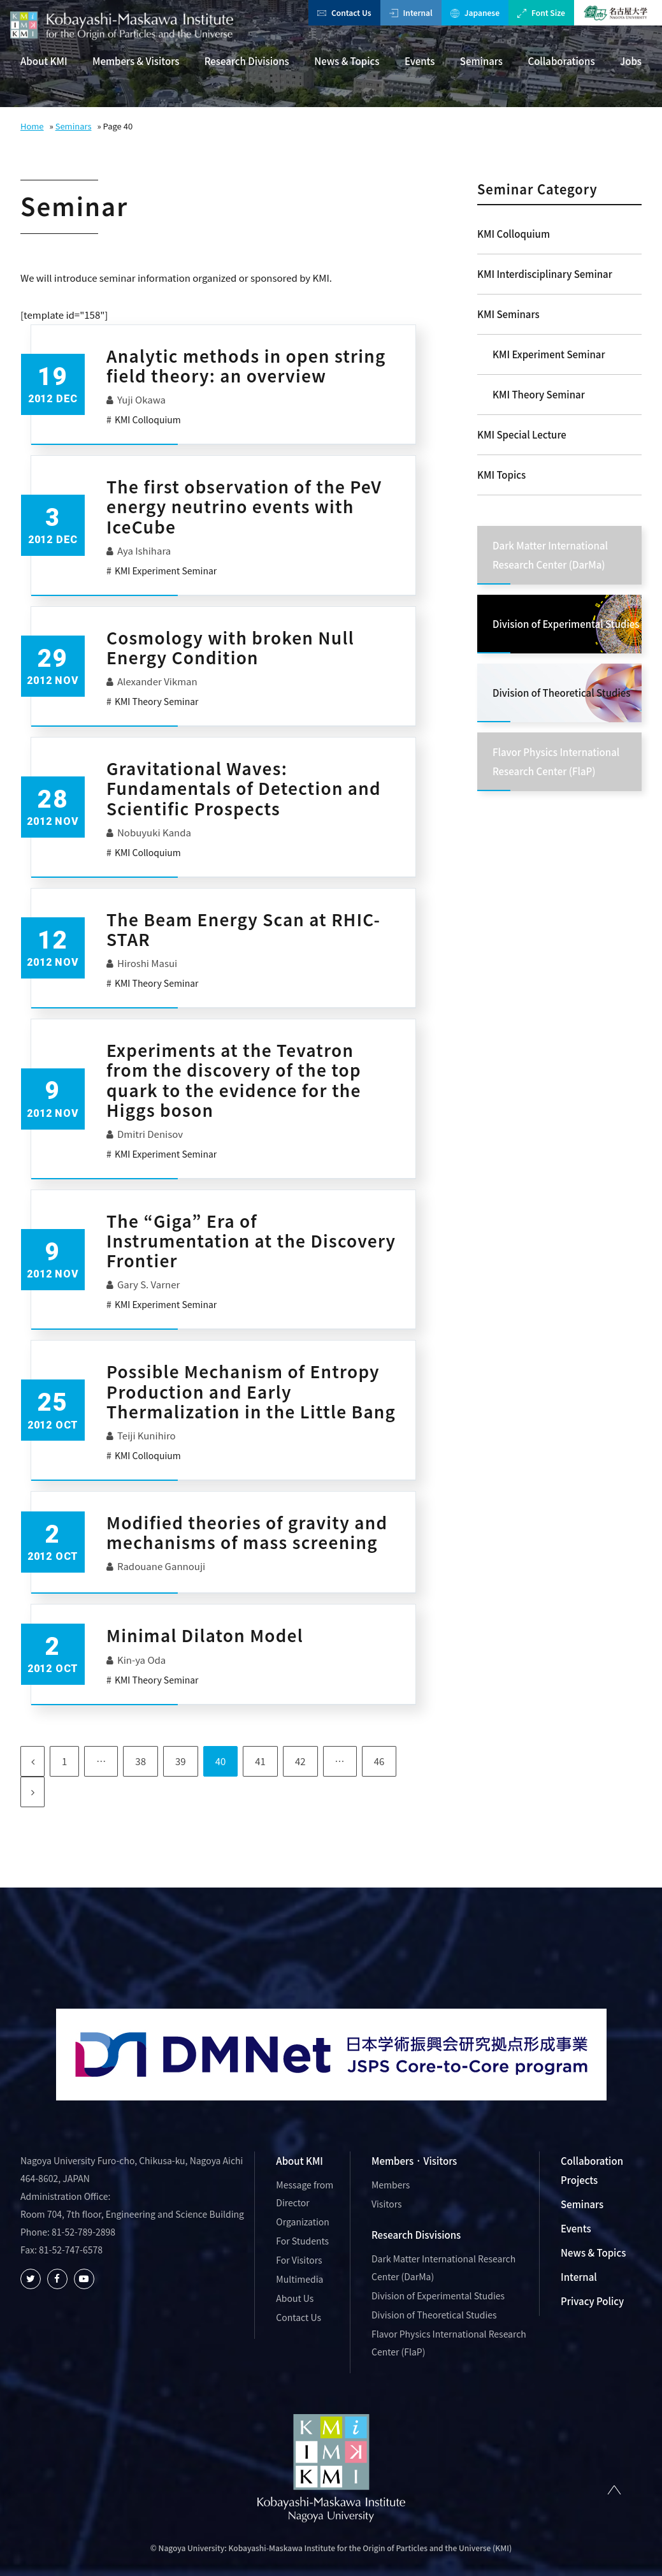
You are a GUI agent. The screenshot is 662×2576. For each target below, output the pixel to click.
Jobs (631, 61)
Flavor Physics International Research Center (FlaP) (448, 2342)
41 (260, 1761)
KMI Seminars (508, 314)
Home (32, 126)
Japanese (475, 12)
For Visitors (299, 2259)
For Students (302, 2240)
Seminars (481, 61)
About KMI (44, 61)
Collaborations (561, 61)
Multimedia (299, 2279)
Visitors (386, 2203)
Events (420, 61)
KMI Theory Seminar (539, 394)
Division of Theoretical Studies (434, 2314)
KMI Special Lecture (521, 434)
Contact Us (344, 12)
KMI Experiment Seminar (549, 354)
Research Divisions (247, 61)
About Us (294, 2298)
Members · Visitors (414, 2160)
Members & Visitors (135, 61)
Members (390, 2184)
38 (140, 1761)
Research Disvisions (416, 2234)
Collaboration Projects (592, 2170)
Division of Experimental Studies (438, 2295)
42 (300, 1761)
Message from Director (304, 2193)
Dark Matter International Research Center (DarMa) (443, 2267)
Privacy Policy (592, 2301)
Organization (302, 2221)
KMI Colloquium (513, 233)
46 (379, 1761)
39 (180, 1761)
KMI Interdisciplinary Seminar (544, 273)
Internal (411, 12)
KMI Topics (501, 474)
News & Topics (346, 61)
